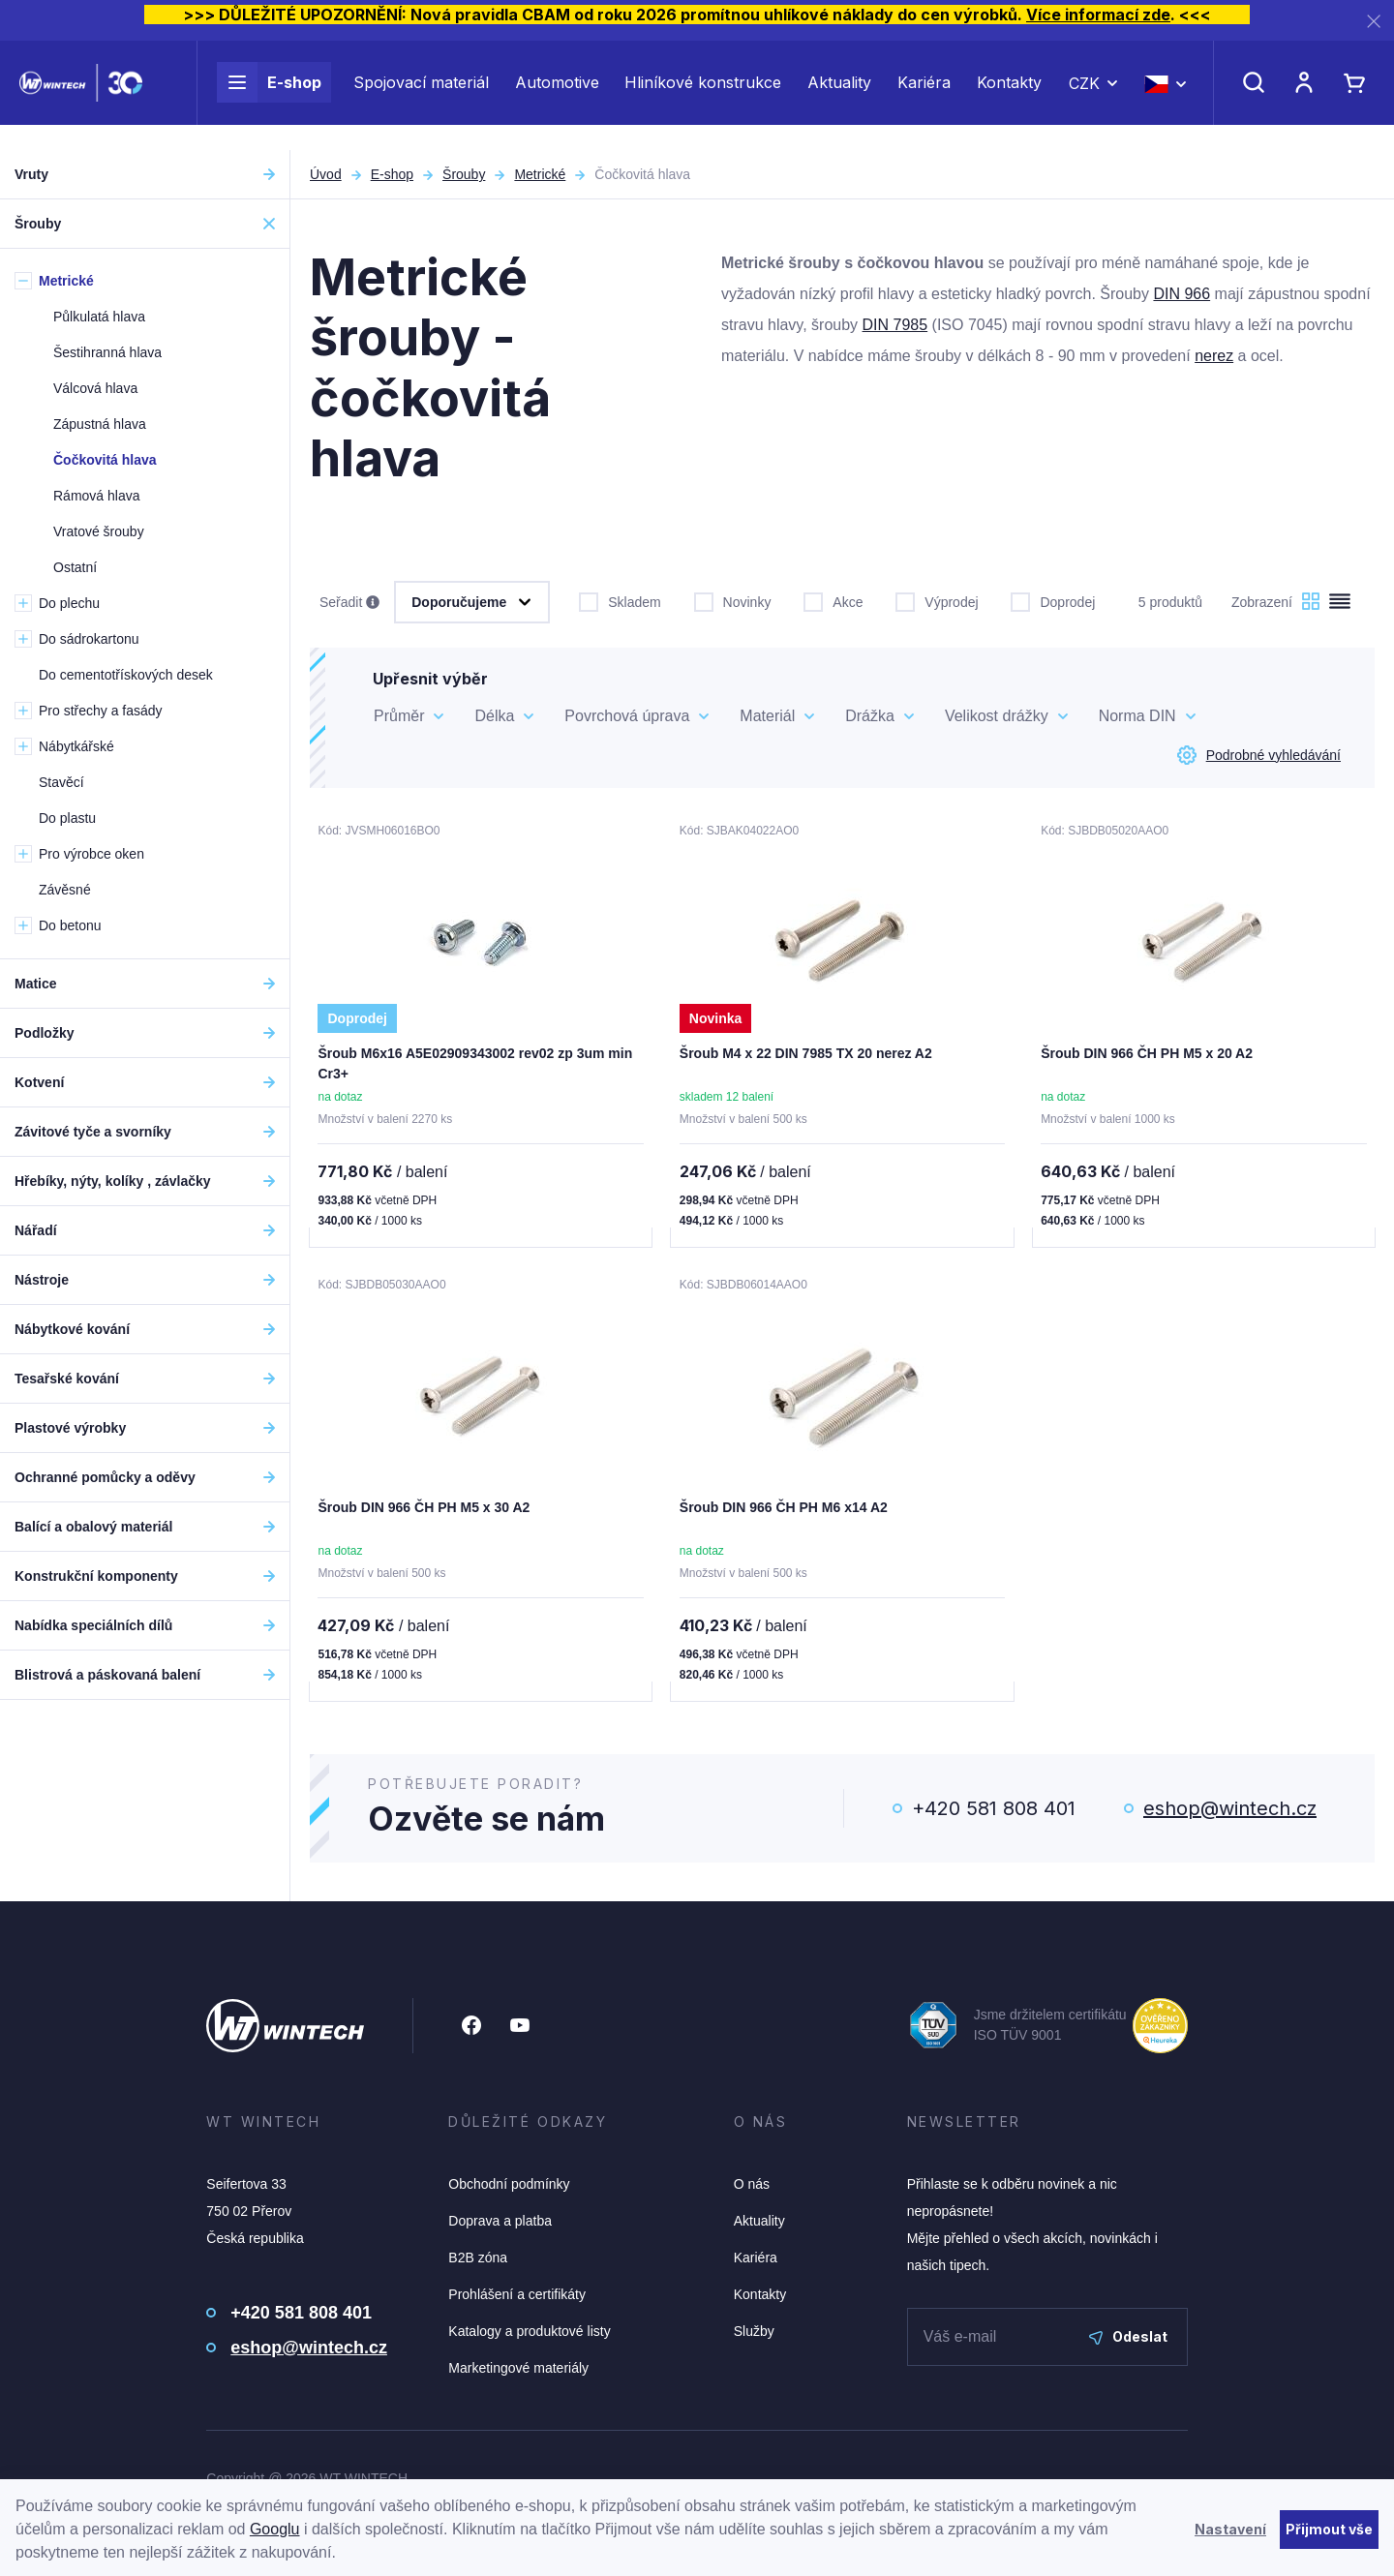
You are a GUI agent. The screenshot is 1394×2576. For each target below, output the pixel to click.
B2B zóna (477, 2261)
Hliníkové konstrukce (702, 95)
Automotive (557, 95)
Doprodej (1053, 600)
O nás (752, 2188)
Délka (494, 716)
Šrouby (463, 174)
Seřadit (349, 603)
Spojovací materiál (421, 95)
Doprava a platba (500, 2224)
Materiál (767, 716)
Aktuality (839, 95)
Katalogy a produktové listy (529, 2335)
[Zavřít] (1373, 21)
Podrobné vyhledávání (1259, 755)
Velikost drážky (996, 716)
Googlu (275, 2529)
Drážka (869, 716)
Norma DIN (1137, 716)
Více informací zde (1098, 14)
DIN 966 (1181, 294)
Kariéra (924, 95)
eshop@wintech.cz (1230, 1812)
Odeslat (1128, 2340)
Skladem (619, 600)
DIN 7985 (895, 325)
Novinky (733, 600)
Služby (754, 2335)
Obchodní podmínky (508, 2188)
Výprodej (936, 600)
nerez (1214, 356)
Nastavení (1230, 2529)
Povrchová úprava (626, 716)
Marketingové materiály (518, 2371)
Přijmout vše (1329, 2529)
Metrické (539, 174)
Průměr (399, 716)
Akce (833, 600)
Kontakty (1009, 95)
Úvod (326, 174)
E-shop (269, 95)
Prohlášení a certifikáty (517, 2298)
